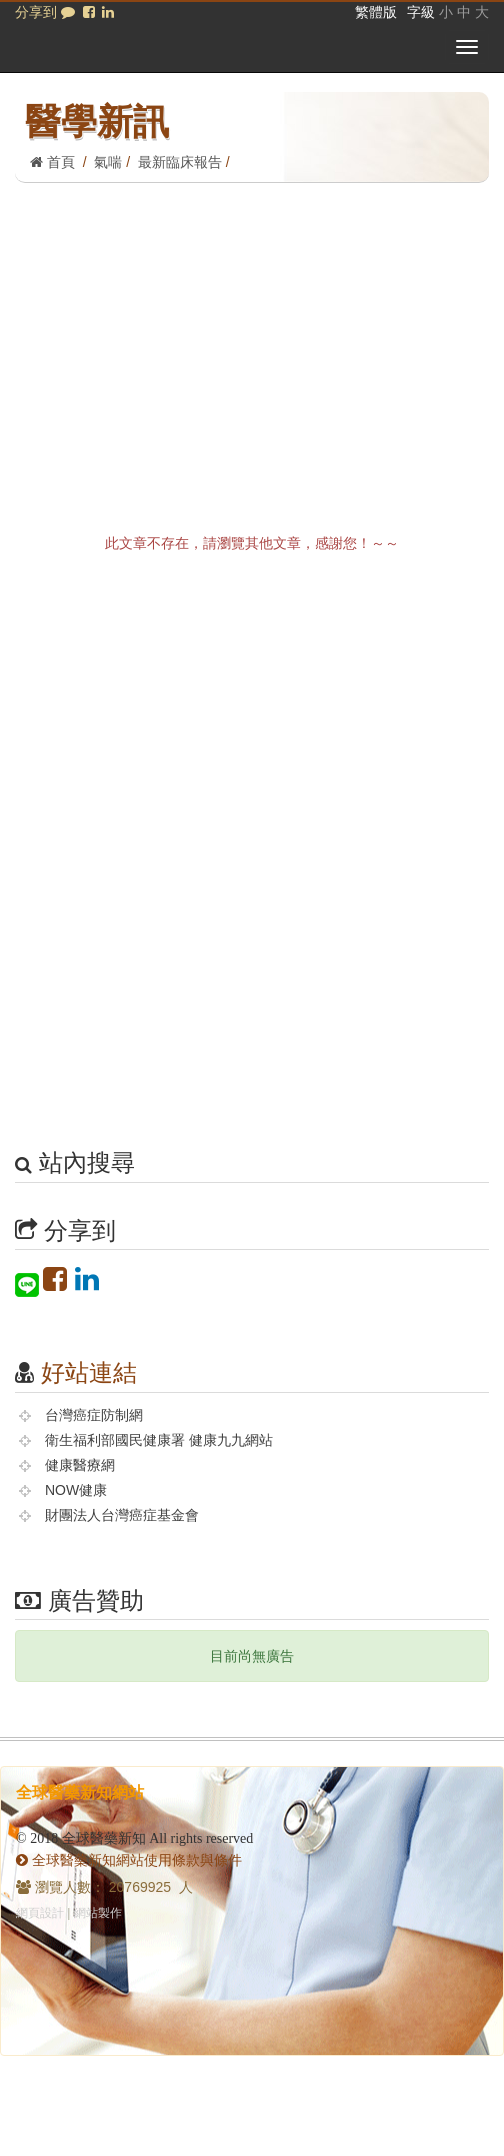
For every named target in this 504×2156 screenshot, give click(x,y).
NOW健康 (76, 1490)
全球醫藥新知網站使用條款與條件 (129, 1860)
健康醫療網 (80, 1465)
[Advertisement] (252, 333)
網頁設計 (40, 1913)
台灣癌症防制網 (94, 1415)
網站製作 (98, 1913)
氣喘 (108, 162)
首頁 (52, 162)
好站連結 (89, 1372)
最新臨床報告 (180, 162)
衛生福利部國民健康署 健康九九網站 (159, 1440)
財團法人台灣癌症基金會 (122, 1515)
